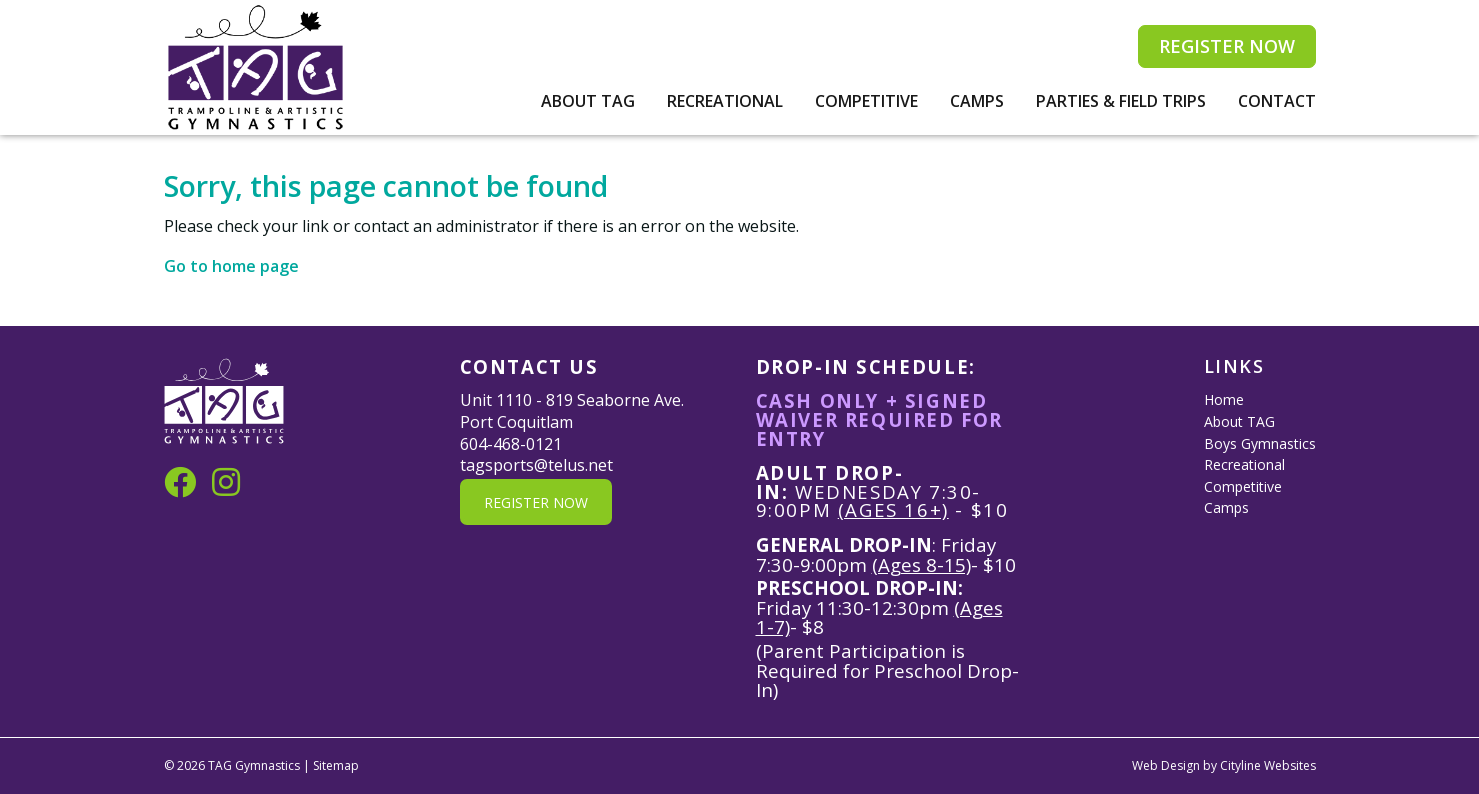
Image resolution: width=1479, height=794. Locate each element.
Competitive (866, 101)
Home (1224, 399)
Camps (977, 101)
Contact (1277, 101)
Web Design (1166, 765)
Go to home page (231, 266)
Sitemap (336, 765)
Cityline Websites (1268, 765)
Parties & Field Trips (1121, 101)
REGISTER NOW (1227, 46)
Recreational (725, 101)
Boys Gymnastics (1260, 443)
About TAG (588, 101)
